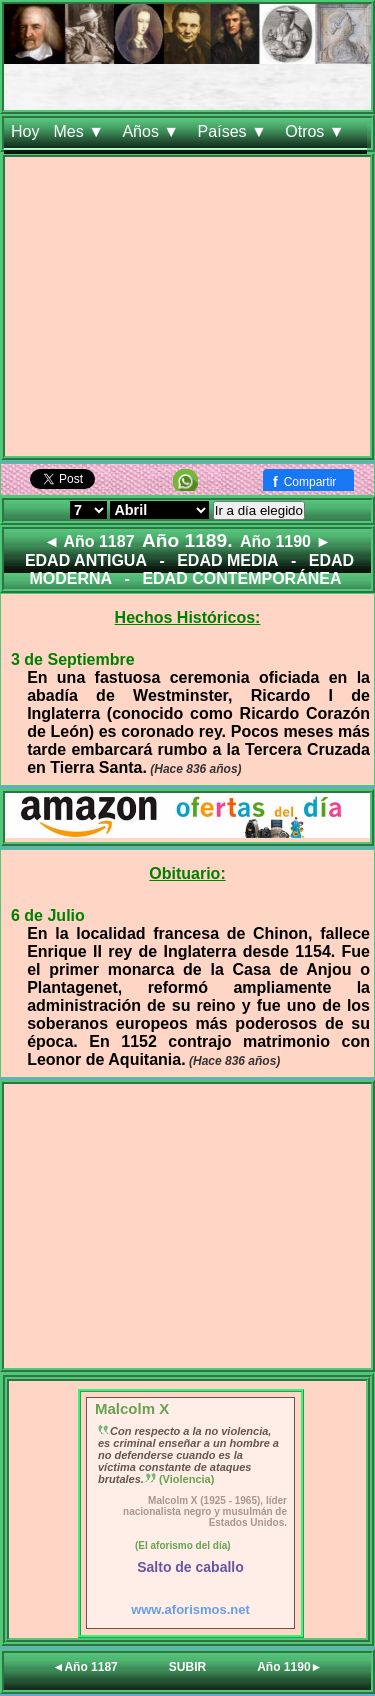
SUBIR (187, 1667)
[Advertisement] (187, 310)
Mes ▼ (80, 131)
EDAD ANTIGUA (86, 560)
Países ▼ (235, 131)
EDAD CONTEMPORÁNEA (241, 578)
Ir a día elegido (259, 510)
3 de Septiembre (73, 659)
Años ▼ (152, 131)
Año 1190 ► (285, 541)
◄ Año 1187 (89, 541)
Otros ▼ (317, 131)
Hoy (25, 131)
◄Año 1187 (85, 1667)
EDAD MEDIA (227, 560)
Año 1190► (289, 1667)
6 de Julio (48, 915)
